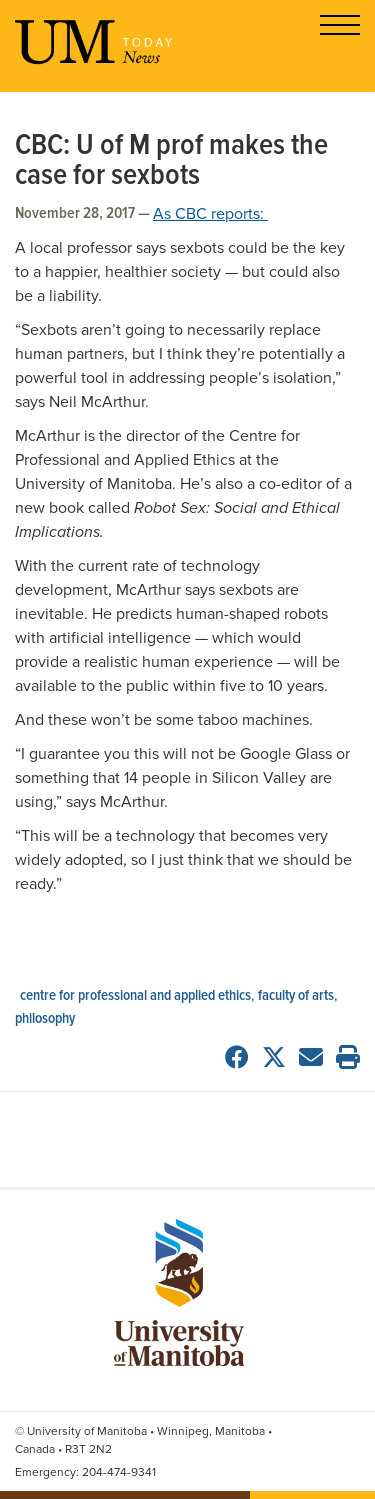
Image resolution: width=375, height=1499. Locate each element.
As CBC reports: (210, 214)
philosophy (45, 1019)
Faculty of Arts (296, 996)
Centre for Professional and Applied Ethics (135, 996)
